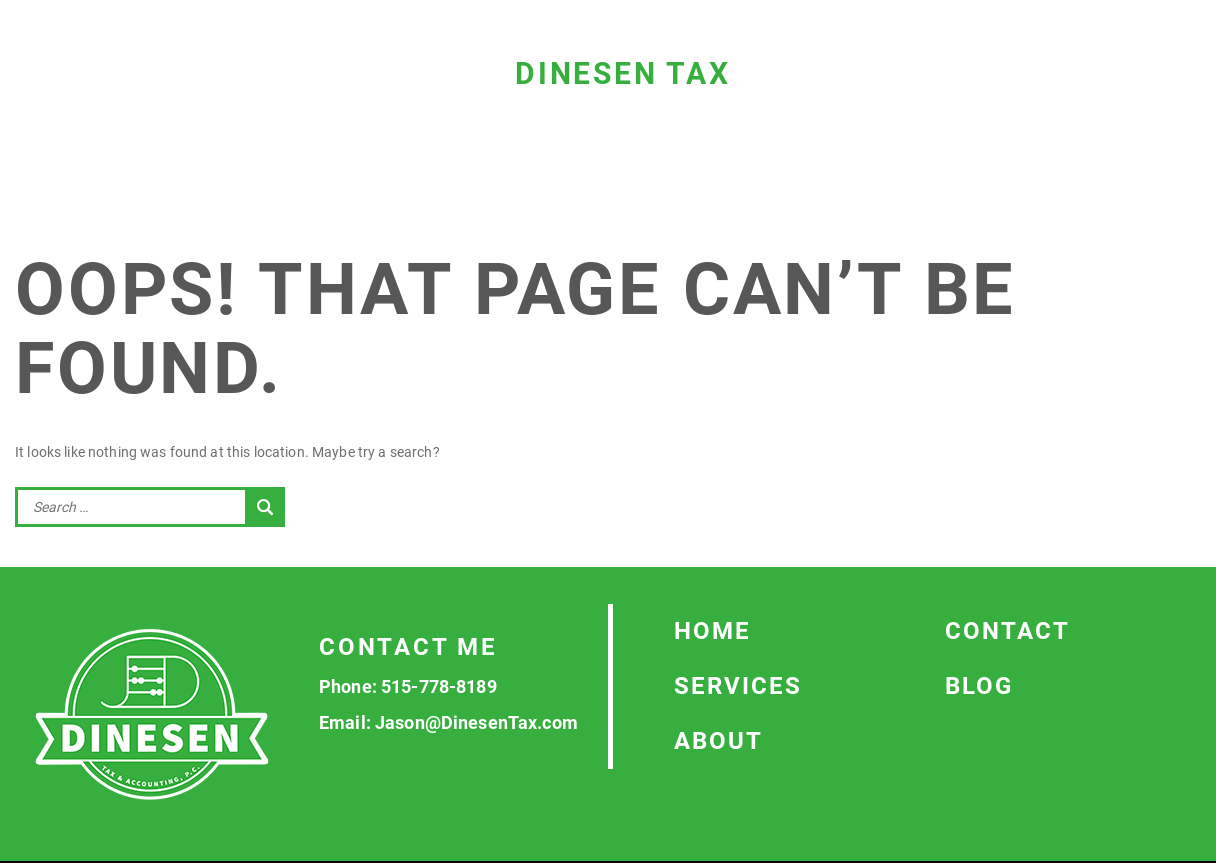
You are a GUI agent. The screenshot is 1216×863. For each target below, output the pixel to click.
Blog (979, 686)
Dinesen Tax (623, 73)
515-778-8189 (439, 686)
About (718, 741)
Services (738, 686)
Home (712, 631)
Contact (1007, 631)
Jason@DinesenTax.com (476, 722)
